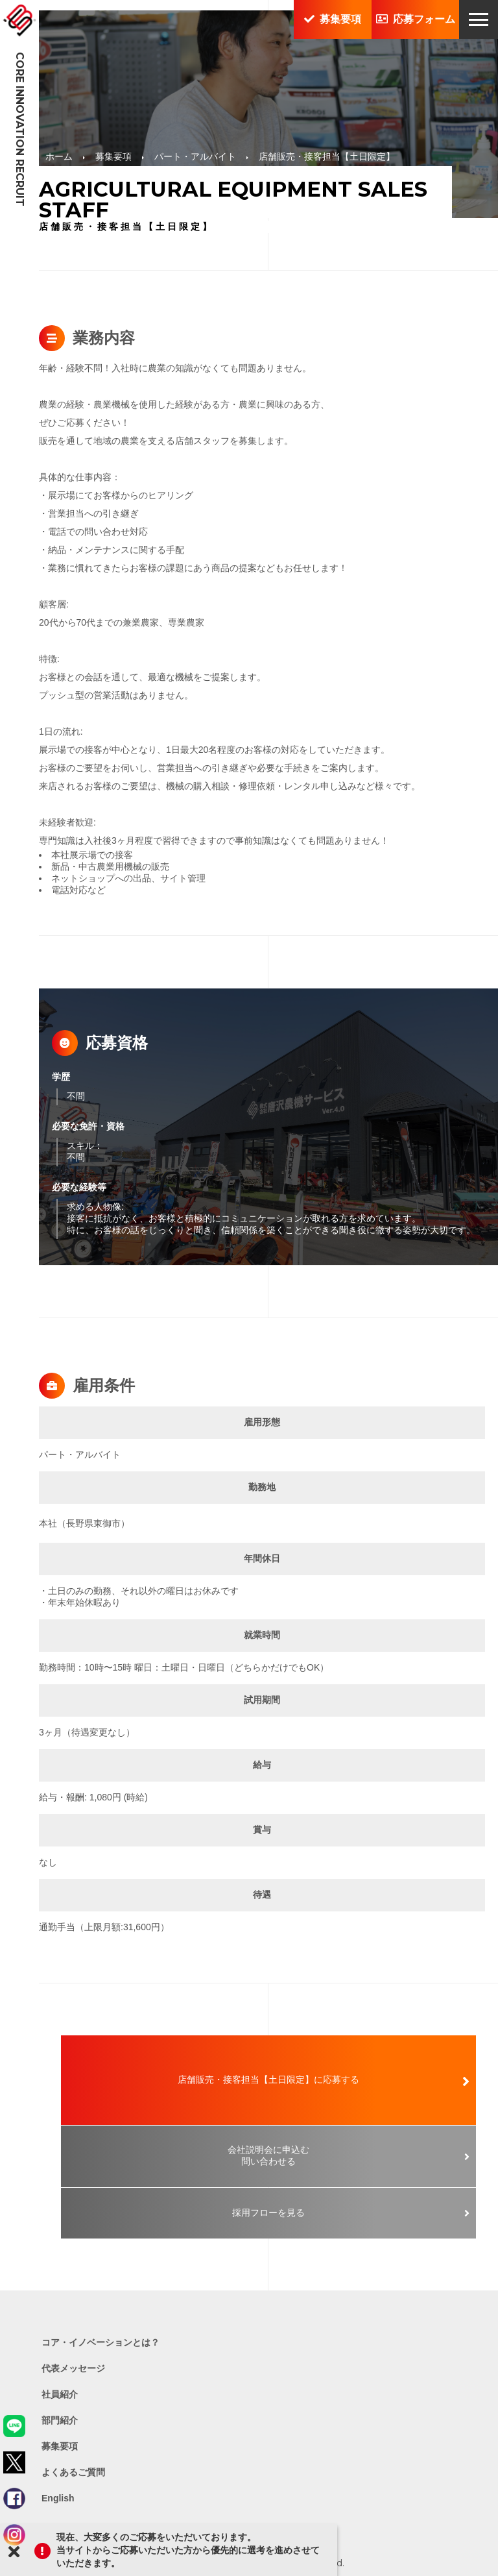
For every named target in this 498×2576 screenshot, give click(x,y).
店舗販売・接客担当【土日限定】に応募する (268, 2079)
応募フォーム (415, 19)
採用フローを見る (268, 2212)
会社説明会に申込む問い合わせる (268, 2155)
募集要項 (332, 19)
